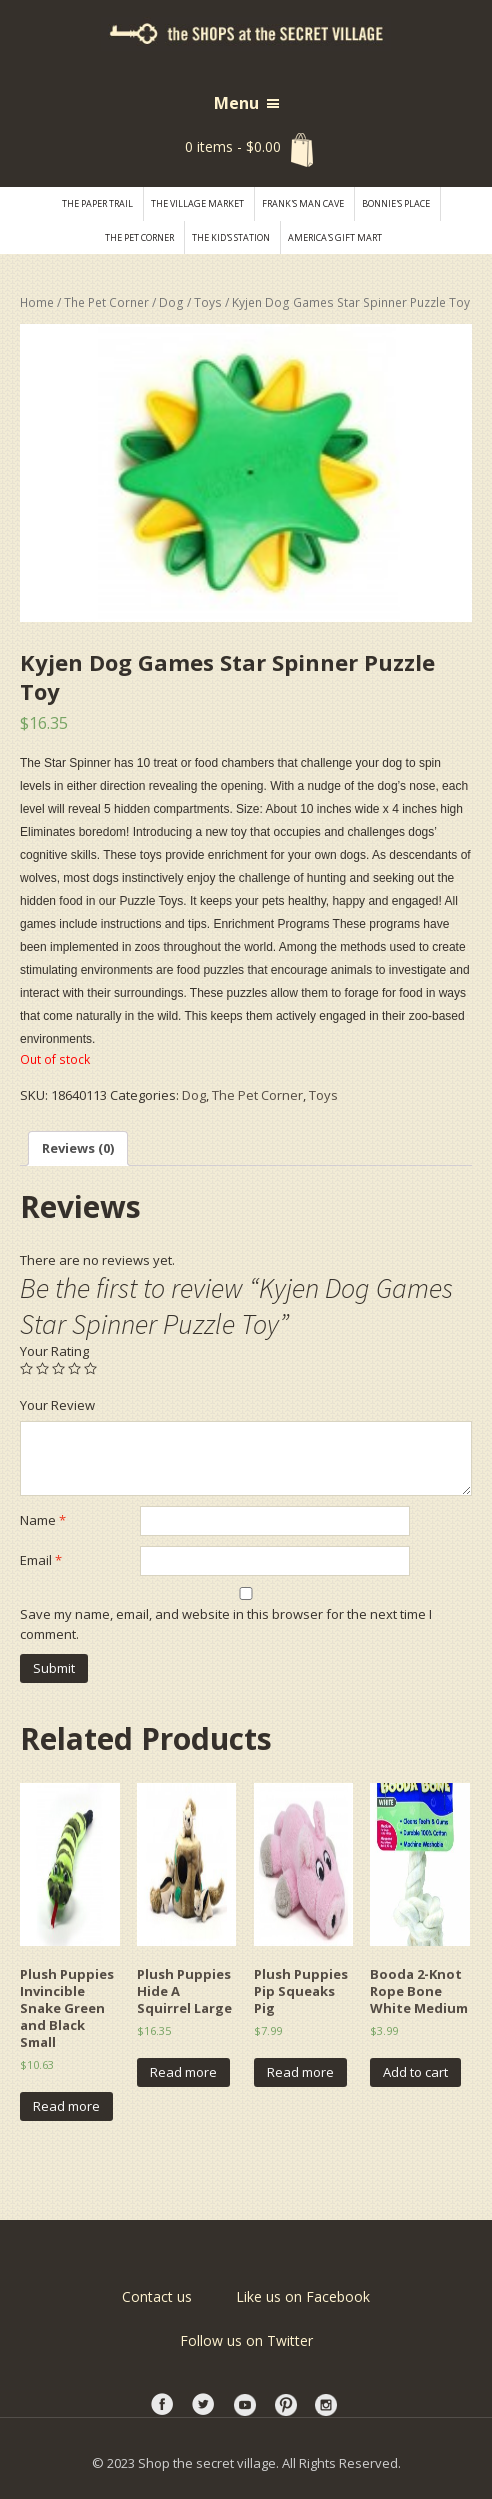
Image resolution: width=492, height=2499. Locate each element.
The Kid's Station (231, 237)
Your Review (57, 1405)
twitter (205, 2405)
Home (37, 302)
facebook (164, 2405)
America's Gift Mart (335, 237)
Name (43, 1520)
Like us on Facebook (303, 2296)
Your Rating (54, 1351)
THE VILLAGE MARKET (197, 203)
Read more (66, 2106)
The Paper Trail (97, 203)
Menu (236, 103)
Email (41, 1560)
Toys (208, 302)
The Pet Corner (139, 237)
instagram (328, 2405)
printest (287, 2405)
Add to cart (415, 2072)
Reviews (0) (78, 1148)
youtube (246, 2405)
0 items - (233, 146)
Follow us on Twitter (246, 2340)
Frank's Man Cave (303, 203)
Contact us (157, 2296)
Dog (171, 302)
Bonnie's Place (396, 203)
